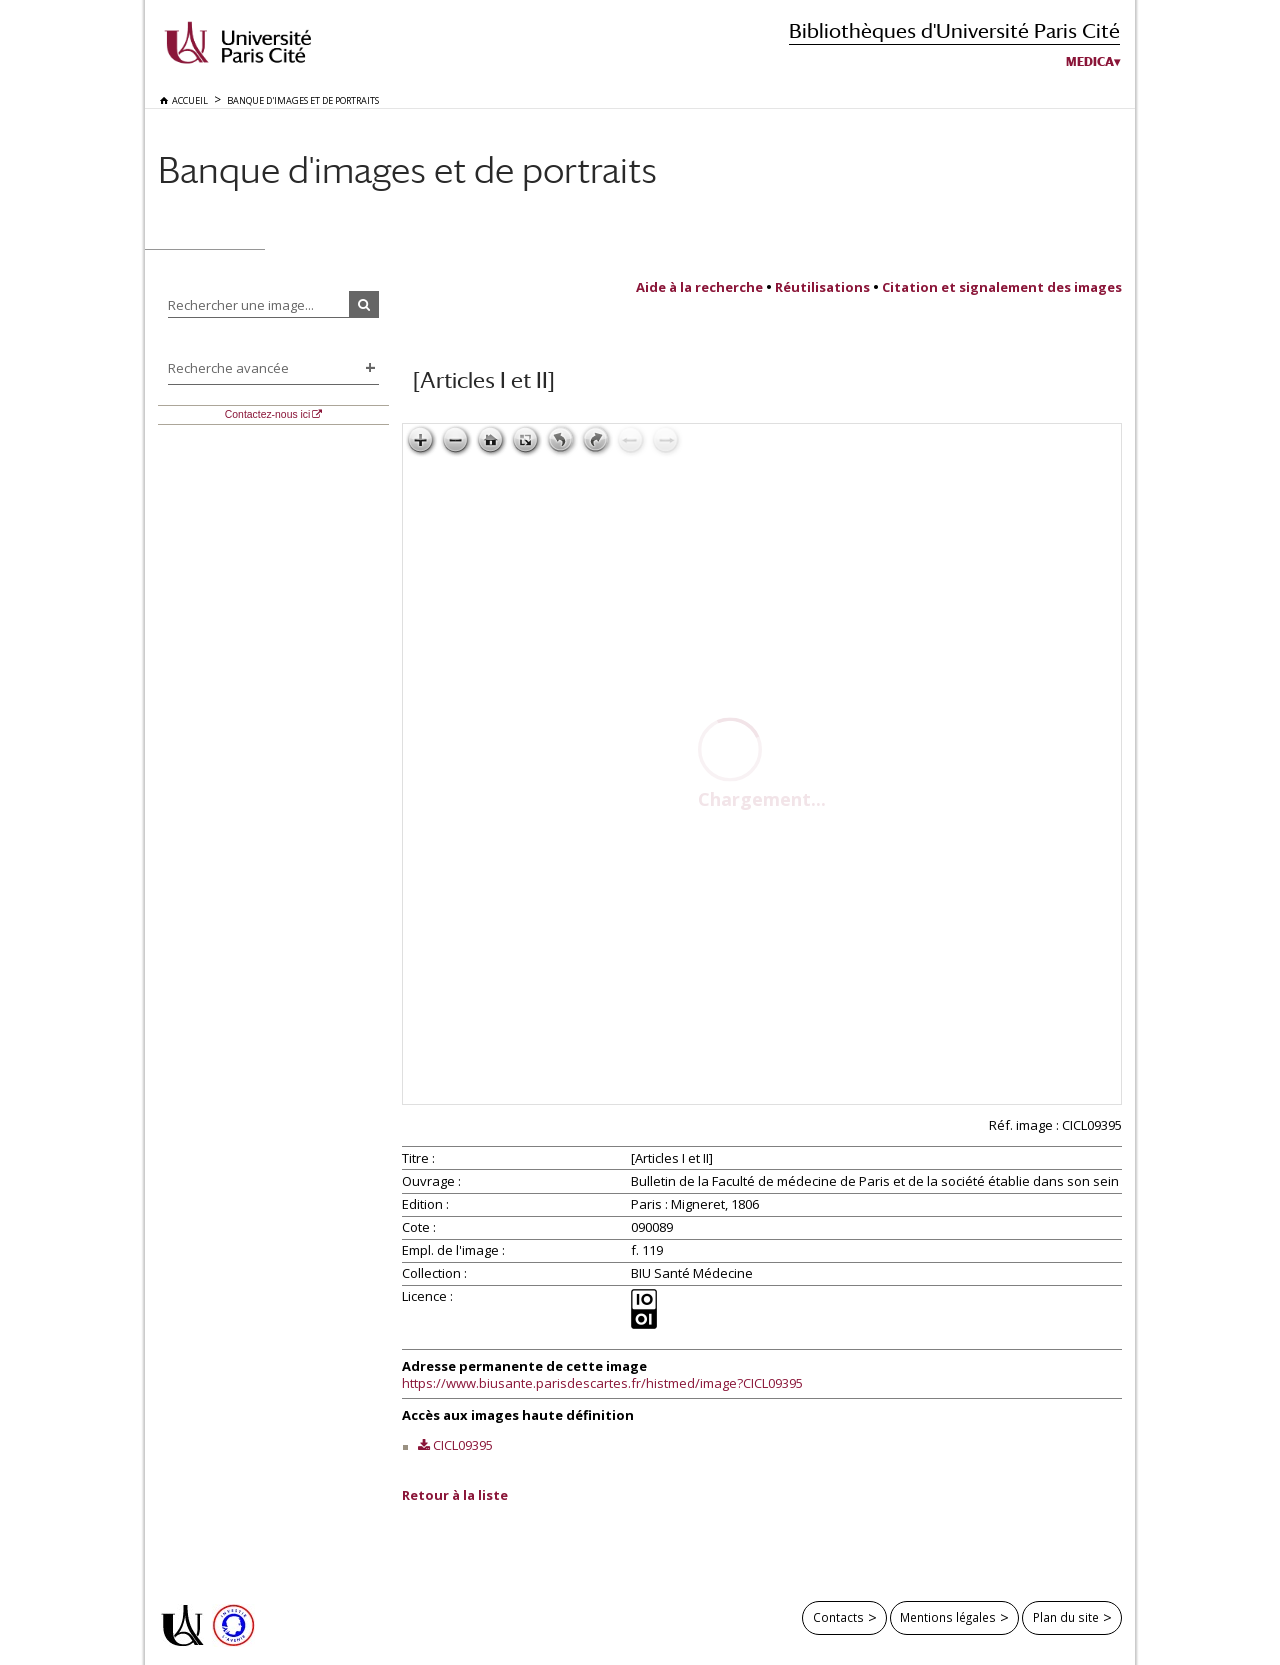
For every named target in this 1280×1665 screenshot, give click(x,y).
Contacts (838, 1617)
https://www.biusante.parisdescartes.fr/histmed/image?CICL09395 (602, 1383)
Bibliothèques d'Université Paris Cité (954, 30)
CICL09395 (463, 1445)
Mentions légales (948, 1617)
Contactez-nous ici (267, 414)
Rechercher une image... (241, 305)
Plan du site (1066, 1617)
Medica (1090, 62)
